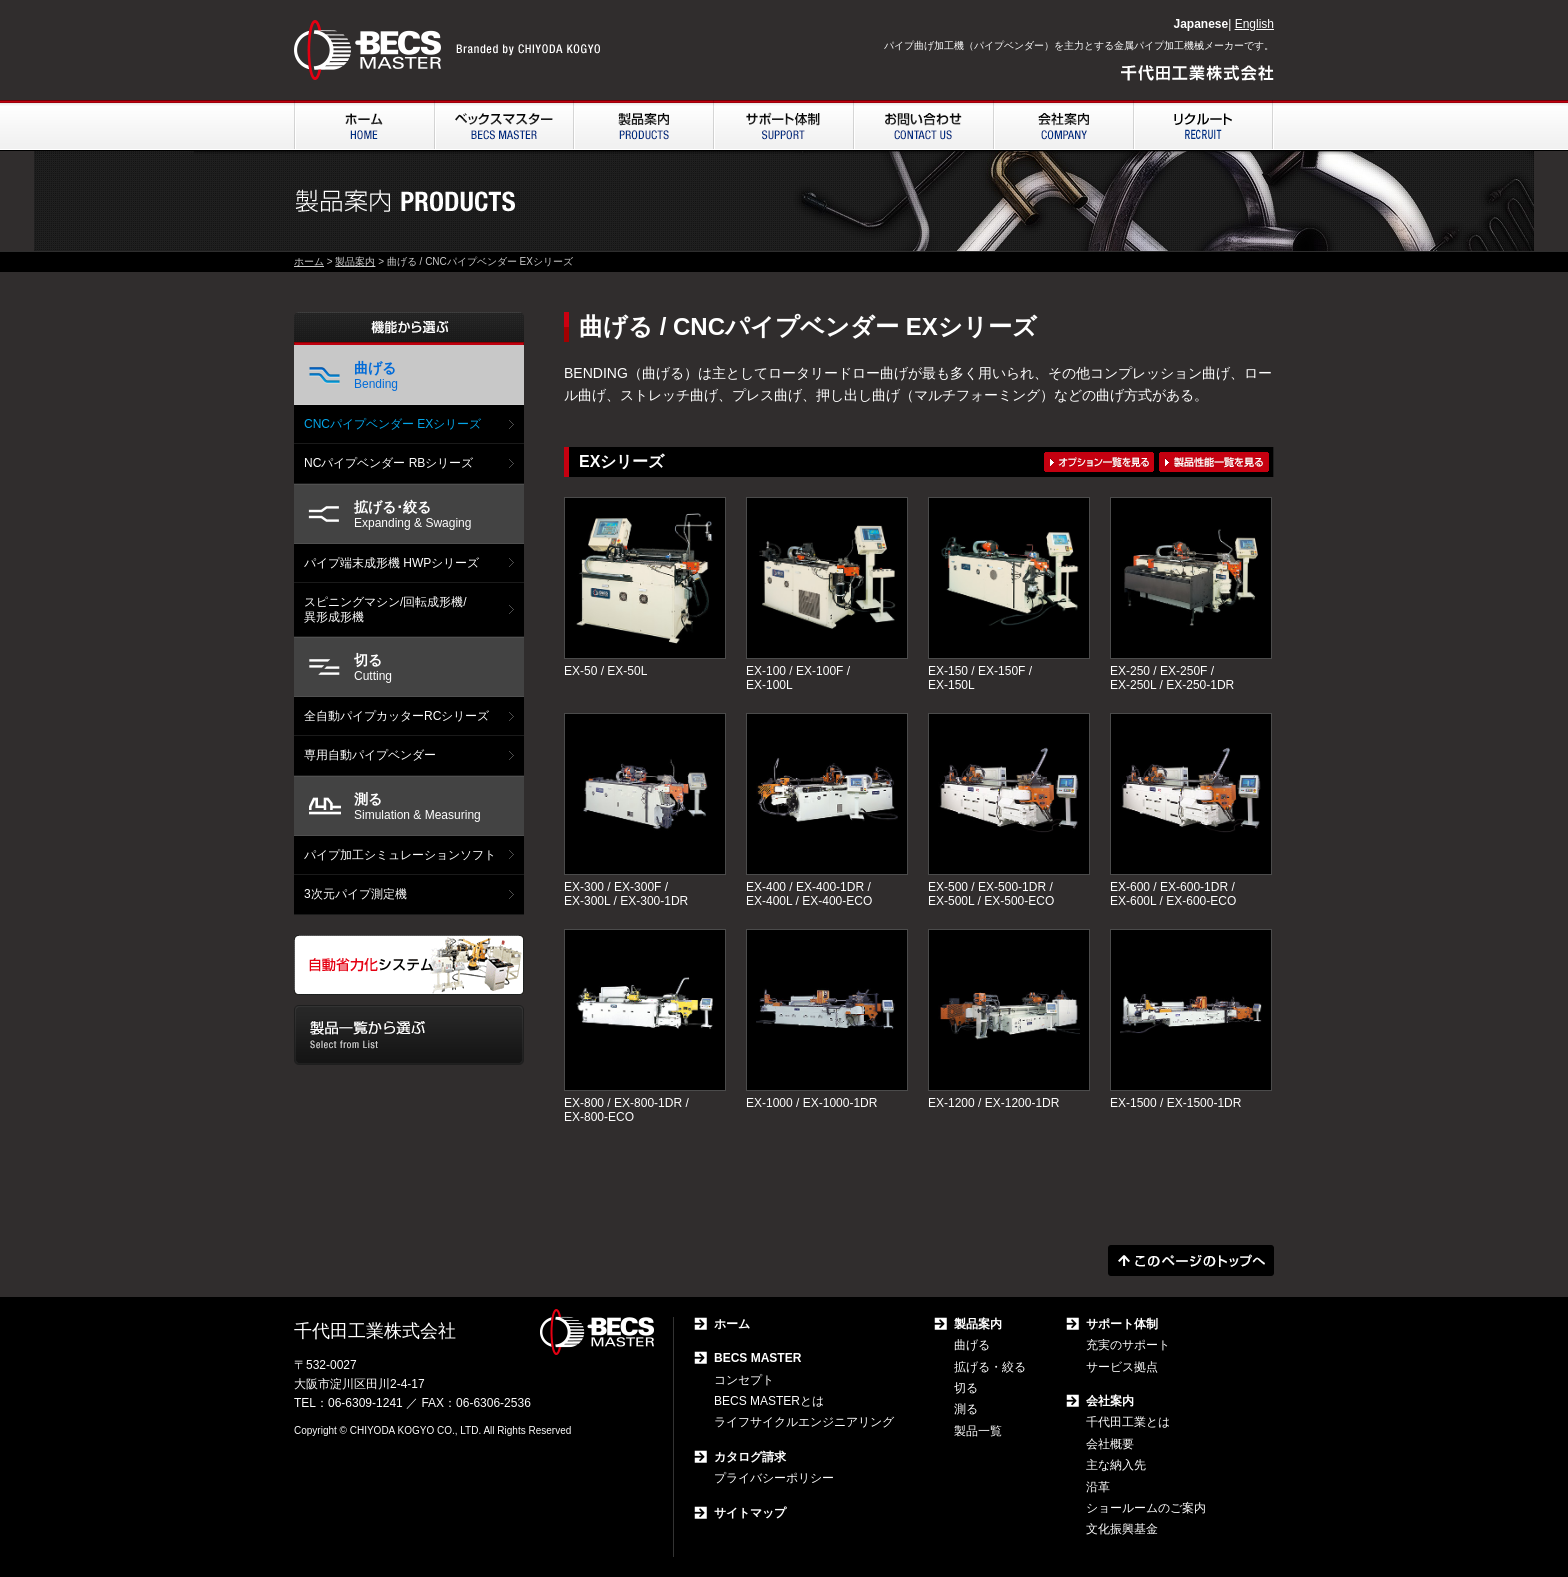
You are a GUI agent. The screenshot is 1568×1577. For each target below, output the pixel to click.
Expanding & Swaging (412, 514)
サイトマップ (750, 1513)
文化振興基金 (1122, 1529)
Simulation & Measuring (417, 806)
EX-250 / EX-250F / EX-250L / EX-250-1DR (1172, 678)
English (1254, 24)
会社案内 (1110, 1401)
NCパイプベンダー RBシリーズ (388, 463)
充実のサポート (1128, 1345)
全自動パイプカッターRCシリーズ (396, 716)
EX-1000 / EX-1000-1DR (811, 1103)
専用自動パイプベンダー (370, 755)
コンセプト (744, 1380)
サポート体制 (1122, 1324)
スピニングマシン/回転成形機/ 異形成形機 (385, 609)
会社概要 (1110, 1444)
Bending (376, 375)
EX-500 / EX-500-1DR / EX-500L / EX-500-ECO (991, 894)
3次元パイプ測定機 (355, 894)
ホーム (309, 261)
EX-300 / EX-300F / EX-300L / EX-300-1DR (626, 894)
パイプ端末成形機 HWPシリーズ (391, 563)
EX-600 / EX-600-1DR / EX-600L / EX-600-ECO (1173, 894)
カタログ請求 (750, 1457)
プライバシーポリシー (774, 1478)
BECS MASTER (757, 1358)
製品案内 (355, 261)
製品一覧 (978, 1431)
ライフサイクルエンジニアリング (804, 1422)
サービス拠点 (1122, 1367)
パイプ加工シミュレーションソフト (400, 855)
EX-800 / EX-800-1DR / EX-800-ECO (626, 1110)
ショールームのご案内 (1146, 1508)
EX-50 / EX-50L (605, 671)
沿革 (1098, 1487)
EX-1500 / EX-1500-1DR (1175, 1103)
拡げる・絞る (990, 1367)
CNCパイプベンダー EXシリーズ (392, 424)
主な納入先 (1116, 1465)
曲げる (972, 1345)
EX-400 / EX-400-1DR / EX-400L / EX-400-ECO (809, 894)
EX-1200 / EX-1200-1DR (993, 1103)
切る (966, 1388)
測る (966, 1409)
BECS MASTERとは (769, 1401)
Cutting (373, 667)
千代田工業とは (1128, 1422)
